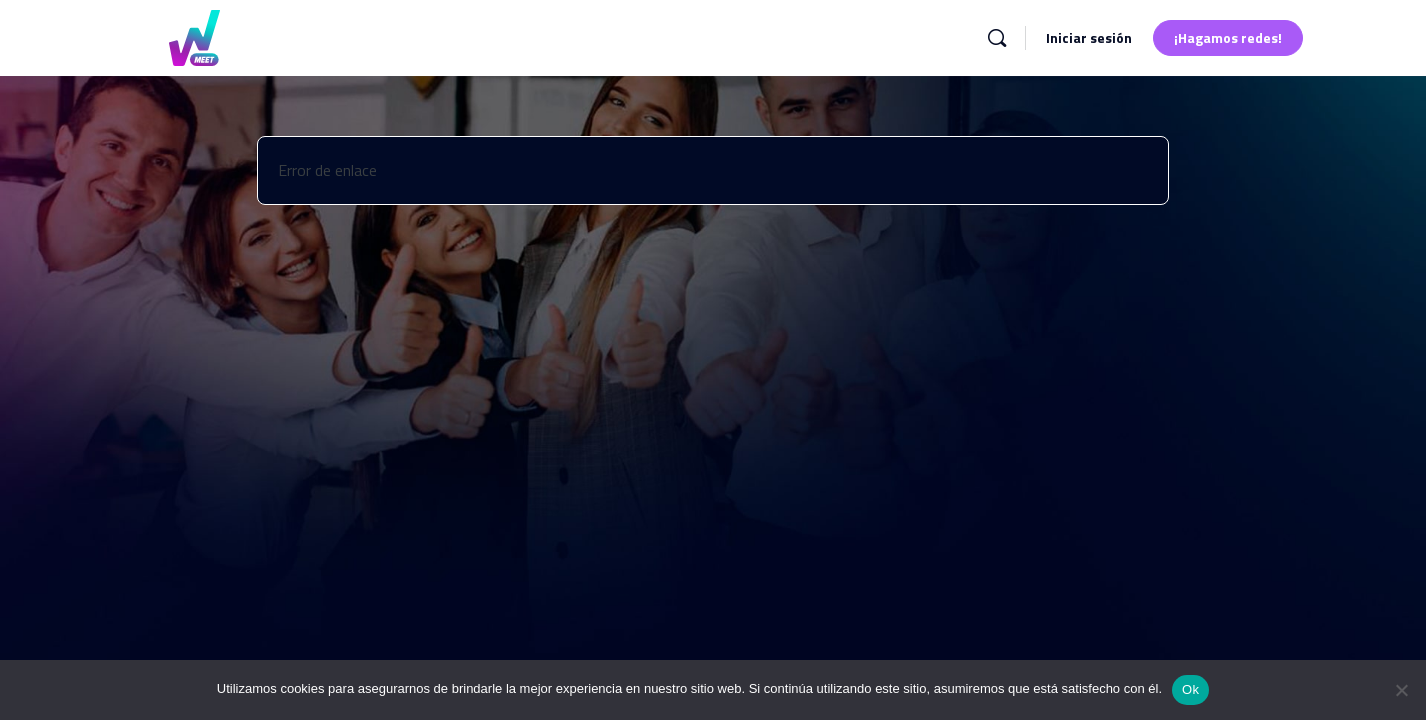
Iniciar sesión (1089, 37)
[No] (1401, 690)
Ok (1190, 689)
